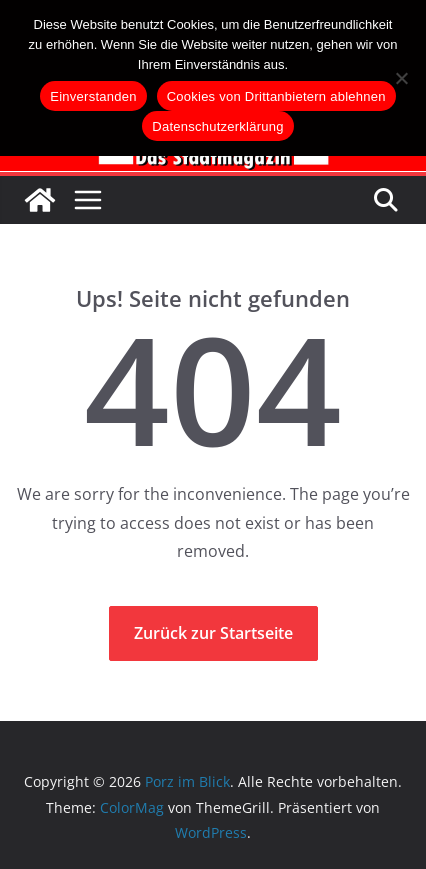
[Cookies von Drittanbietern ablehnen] (401, 78)
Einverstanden (93, 96)
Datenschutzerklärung (217, 126)
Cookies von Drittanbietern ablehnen (276, 96)
